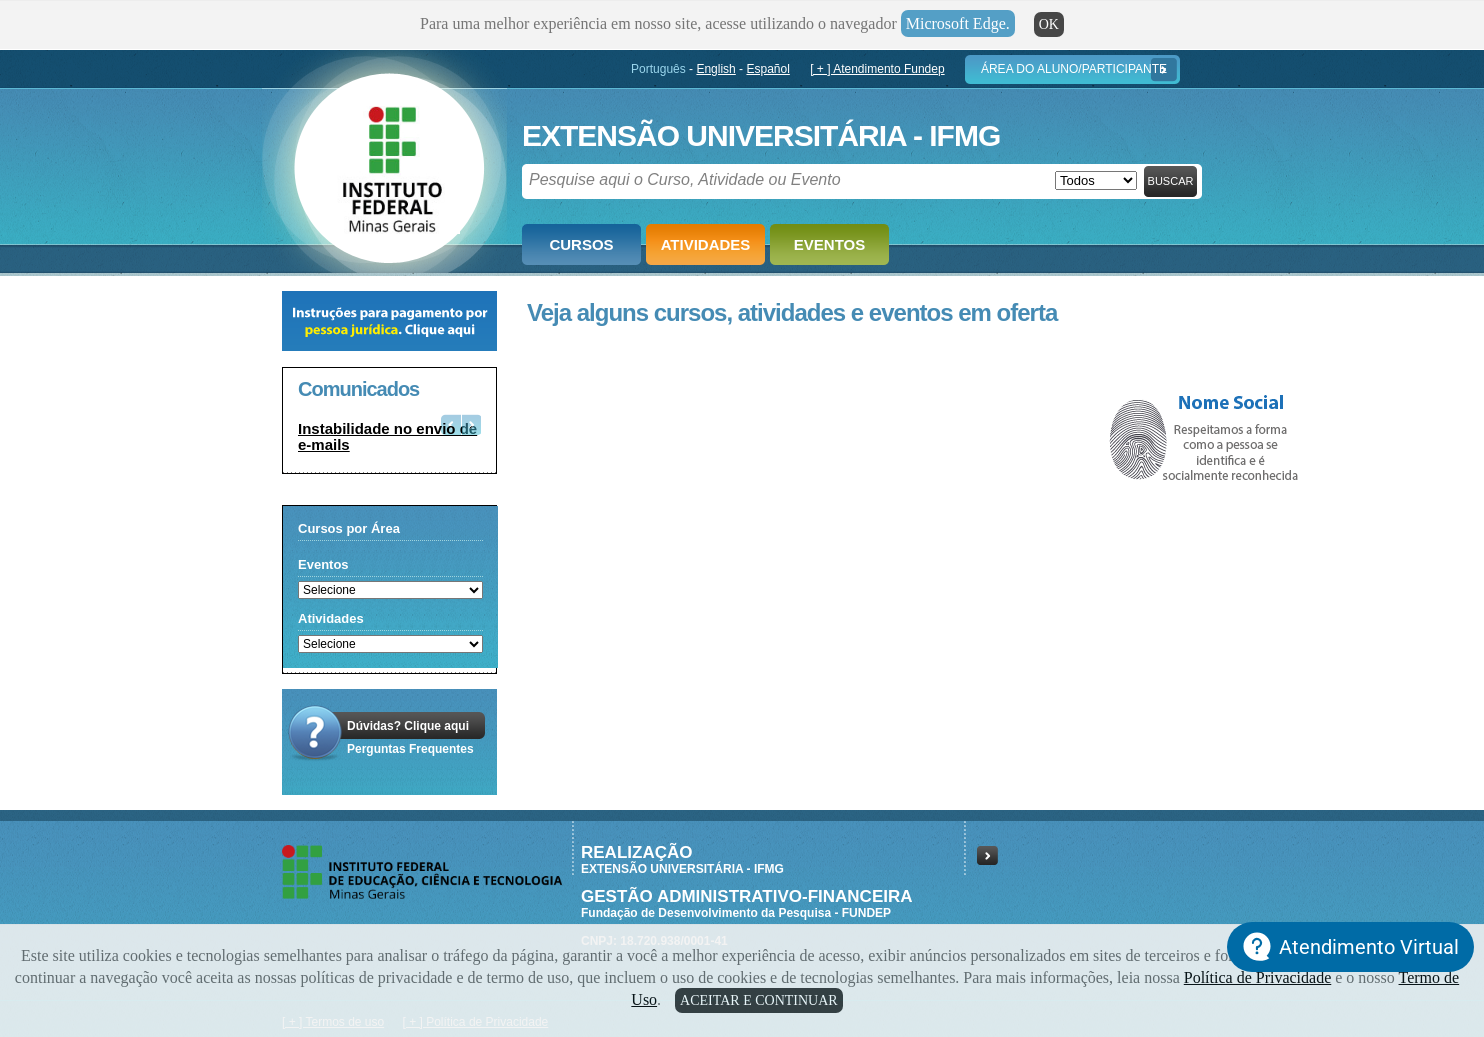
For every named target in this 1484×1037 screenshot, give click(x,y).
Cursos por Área (349, 528)
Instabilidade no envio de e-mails (387, 436)
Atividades (706, 244)
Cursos (581, 244)
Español (767, 69)
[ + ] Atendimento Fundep (877, 69)
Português (658, 69)
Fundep (384, 161)
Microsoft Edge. (958, 23)
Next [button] (471, 424)
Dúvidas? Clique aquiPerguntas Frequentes (410, 737)
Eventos (829, 244)
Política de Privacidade (1258, 977)
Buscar (1171, 181)
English (715, 69)
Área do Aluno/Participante (1074, 69)
